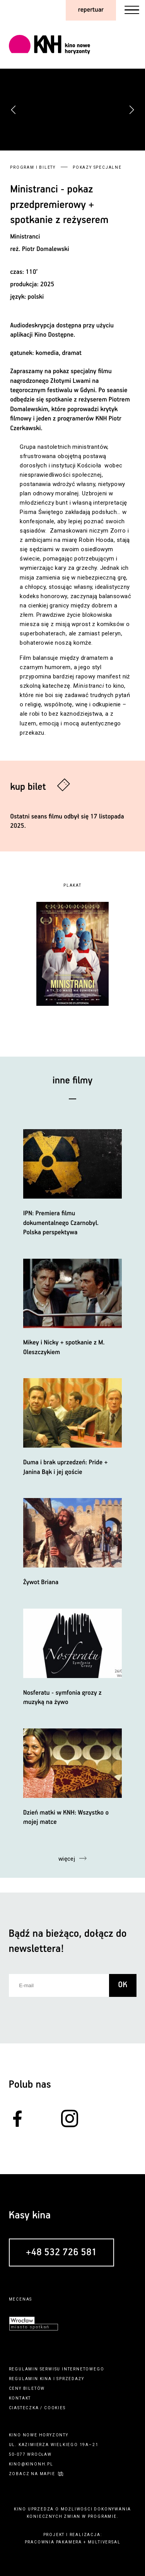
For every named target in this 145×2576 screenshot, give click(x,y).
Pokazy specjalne (97, 167)
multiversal (104, 2542)
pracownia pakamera (53, 2542)
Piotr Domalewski (45, 249)
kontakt (20, 2398)
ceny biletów (27, 2388)
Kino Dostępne (53, 335)
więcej (66, 1858)
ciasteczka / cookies (37, 2408)
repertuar (91, 10)
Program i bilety (33, 167)
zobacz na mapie (32, 2474)
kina (46, 2379)
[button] (131, 109)
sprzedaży (70, 2379)
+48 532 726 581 (61, 2253)
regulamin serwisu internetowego (56, 2369)
